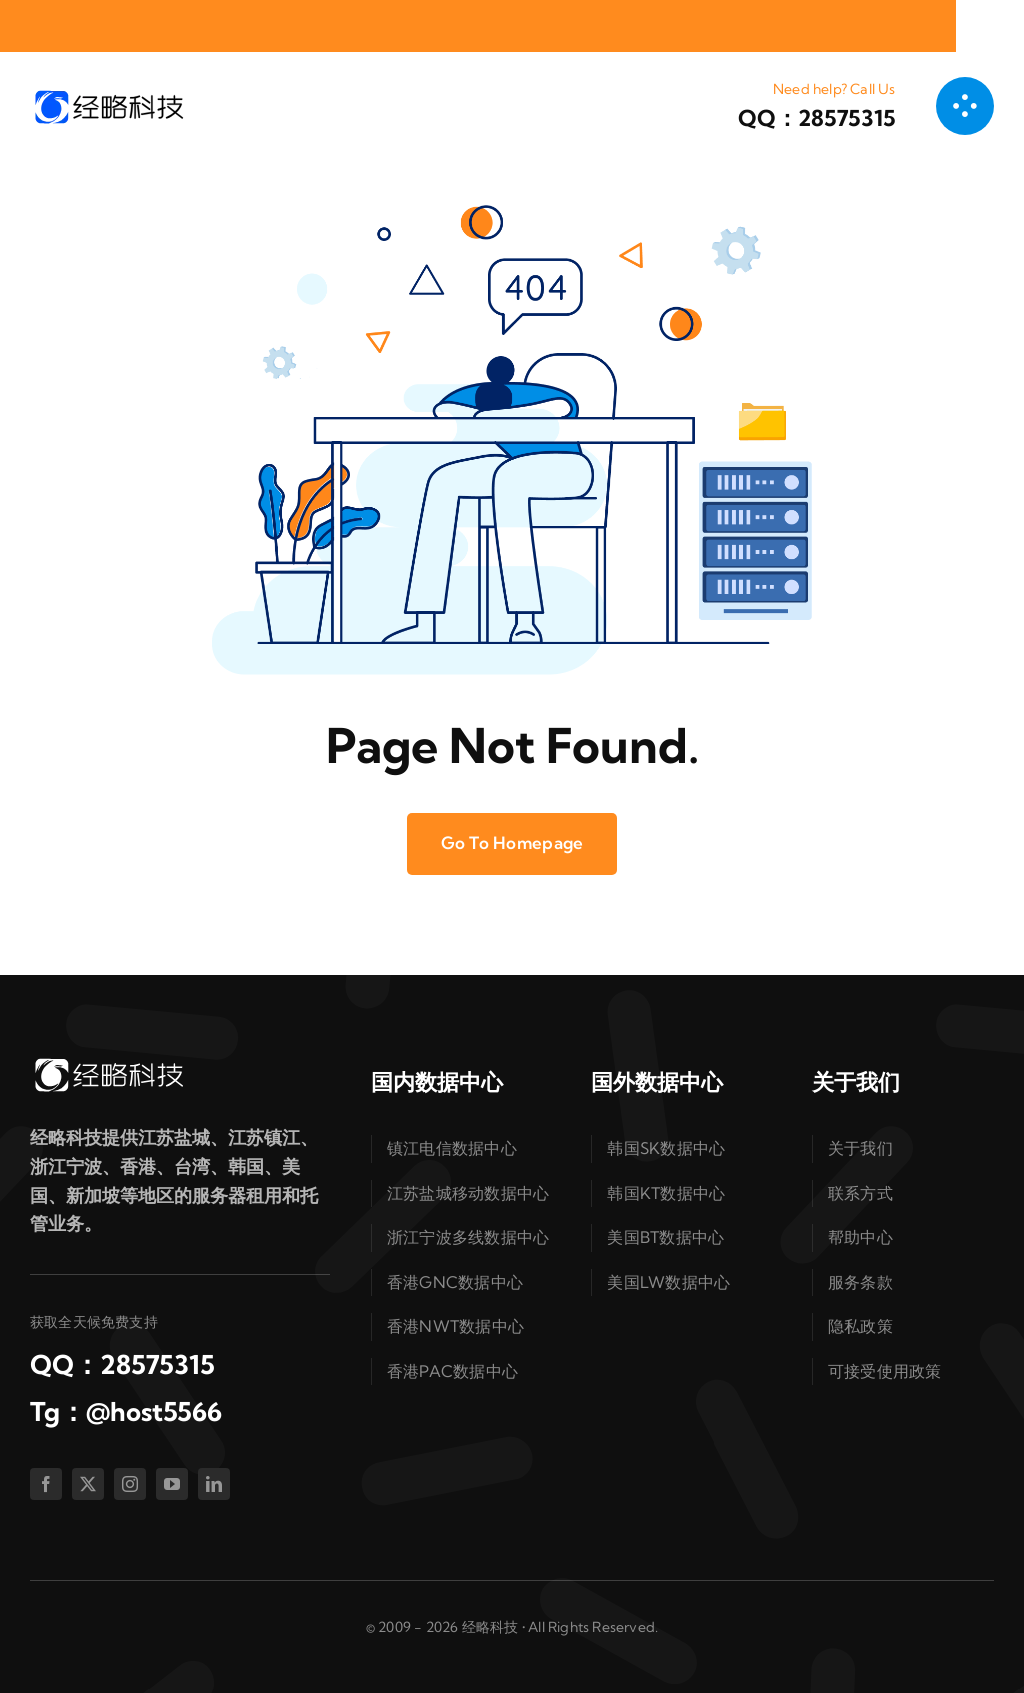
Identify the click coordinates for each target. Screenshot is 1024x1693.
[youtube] (172, 1484)
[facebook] (46, 1484)
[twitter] (88, 1484)
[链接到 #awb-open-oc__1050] (965, 106)
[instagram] (130, 1484)
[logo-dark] (108, 95)
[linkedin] (214, 1484)
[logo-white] (108, 1063)
